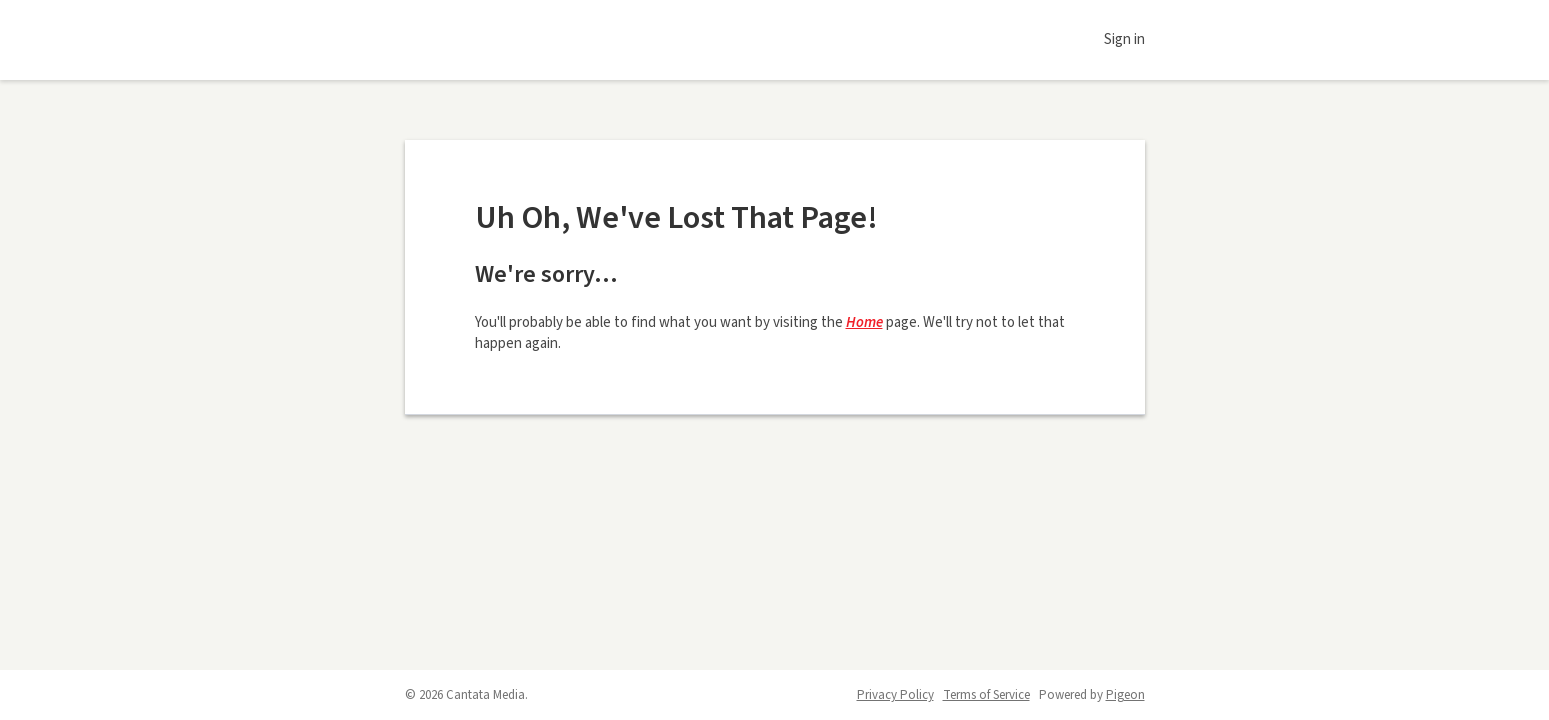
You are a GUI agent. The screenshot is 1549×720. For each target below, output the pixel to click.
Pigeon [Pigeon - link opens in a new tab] (1125, 695)
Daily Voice (495, 40)
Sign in (1124, 39)
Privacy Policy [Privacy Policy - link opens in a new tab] (895, 695)
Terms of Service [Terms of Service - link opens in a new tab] (986, 695)
